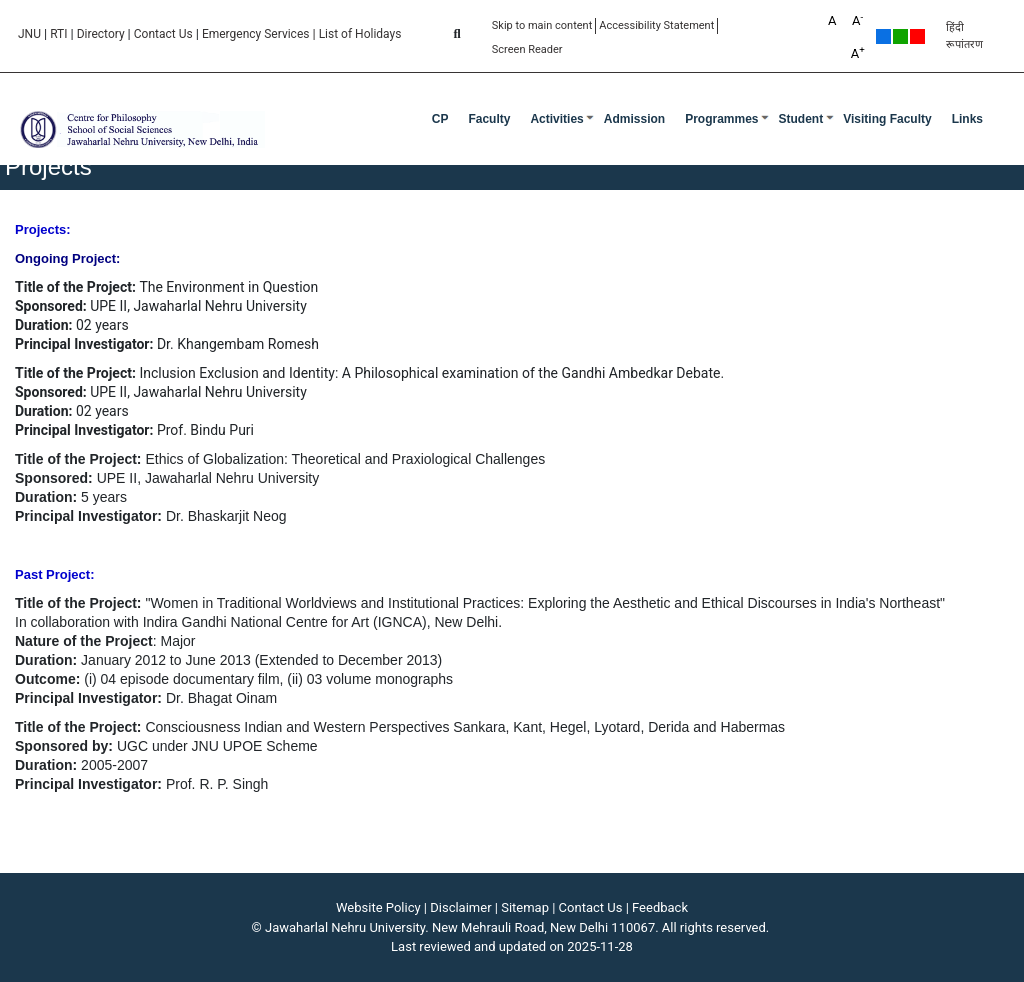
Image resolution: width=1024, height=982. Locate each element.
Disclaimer (460, 907)
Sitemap (525, 907)
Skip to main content (542, 25)
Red (917, 36)
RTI (58, 34)
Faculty (489, 119)
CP (440, 119)
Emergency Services (256, 34)
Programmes (721, 119)
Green (900, 36)
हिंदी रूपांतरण (964, 36)
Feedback (660, 907)
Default (883, 36)
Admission (634, 119)
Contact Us (163, 34)
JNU (29, 34)
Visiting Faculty (887, 119)
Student (801, 119)
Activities (556, 119)
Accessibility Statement (656, 25)
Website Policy (378, 907)
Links (967, 119)
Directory (101, 34)
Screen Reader (527, 49)
